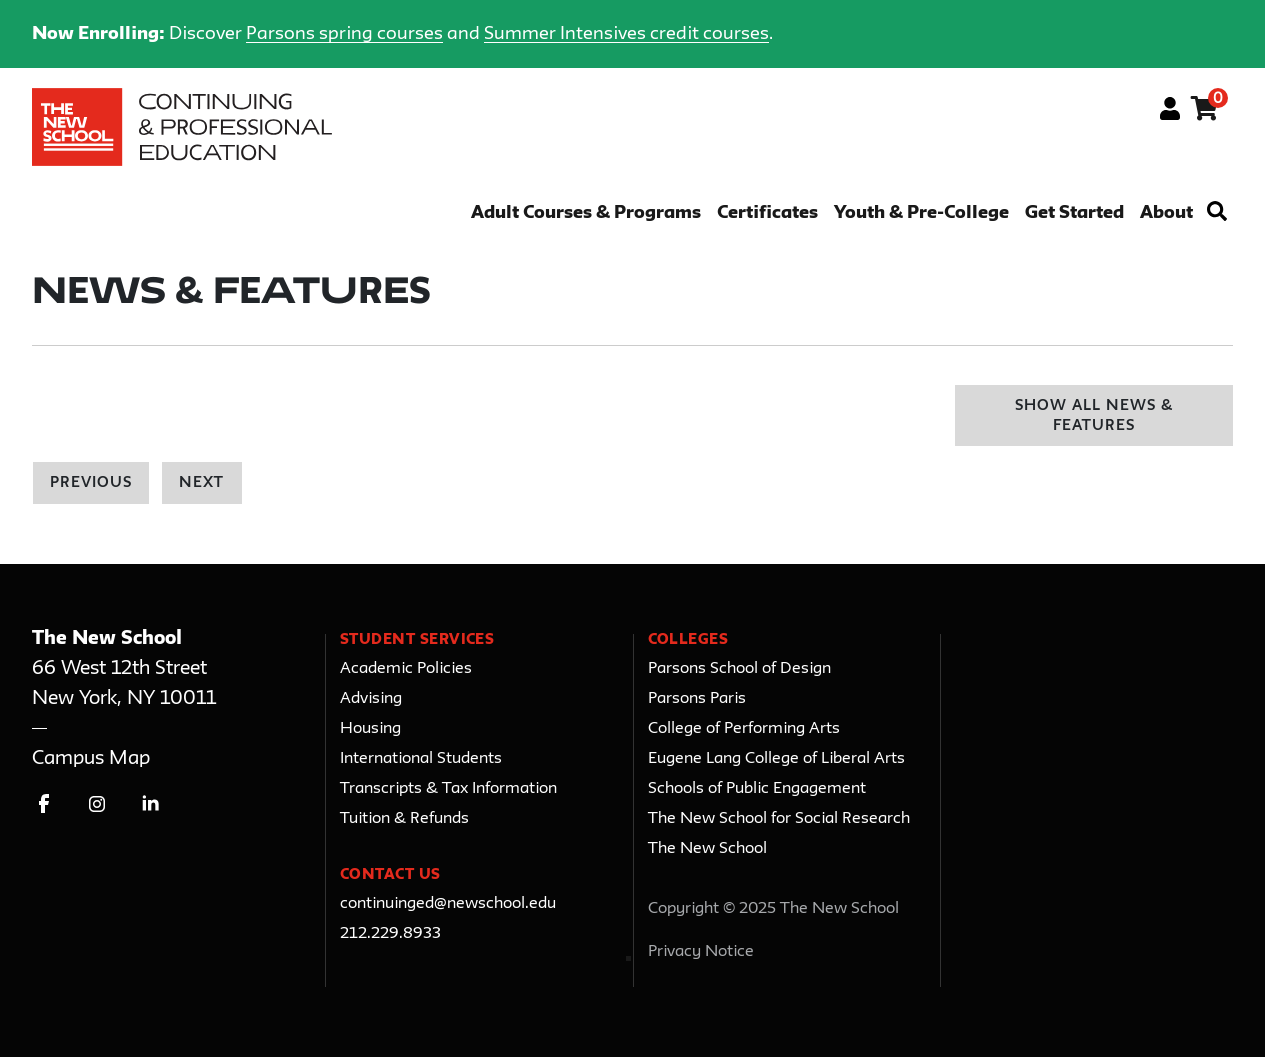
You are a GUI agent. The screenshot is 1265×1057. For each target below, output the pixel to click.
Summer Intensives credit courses (626, 34)
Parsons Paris (697, 699)
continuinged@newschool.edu (448, 904)
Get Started (1074, 213)
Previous (91, 483)
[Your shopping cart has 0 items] (1205, 112)
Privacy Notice (701, 952)
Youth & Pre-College (921, 213)
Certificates (767, 213)
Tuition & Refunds (404, 819)
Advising (371, 699)
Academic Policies (406, 669)
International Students (421, 759)
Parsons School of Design (739, 669)
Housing (370, 729)
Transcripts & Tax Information (448, 789)
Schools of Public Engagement (757, 789)
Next (201, 483)
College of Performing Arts (744, 729)
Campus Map (91, 758)
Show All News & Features (1094, 416)
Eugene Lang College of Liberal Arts (776, 759)
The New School (707, 849)
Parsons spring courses (344, 34)
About (1166, 213)
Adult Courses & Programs (586, 213)
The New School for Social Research (779, 819)
